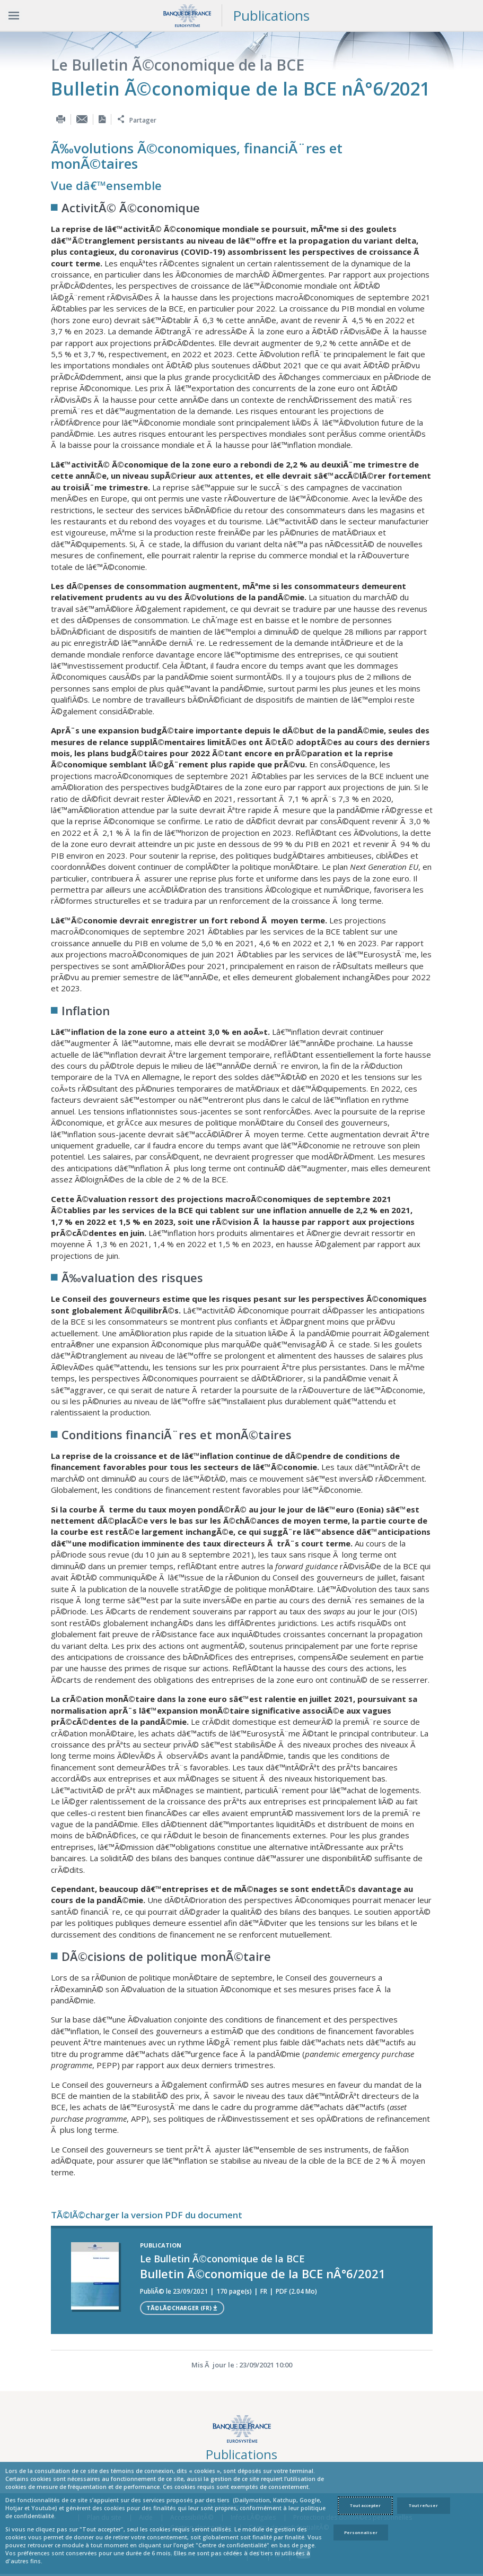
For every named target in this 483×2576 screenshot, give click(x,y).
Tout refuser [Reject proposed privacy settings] (423, 2505)
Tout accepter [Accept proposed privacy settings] (365, 2505)
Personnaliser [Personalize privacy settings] (360, 2532)
